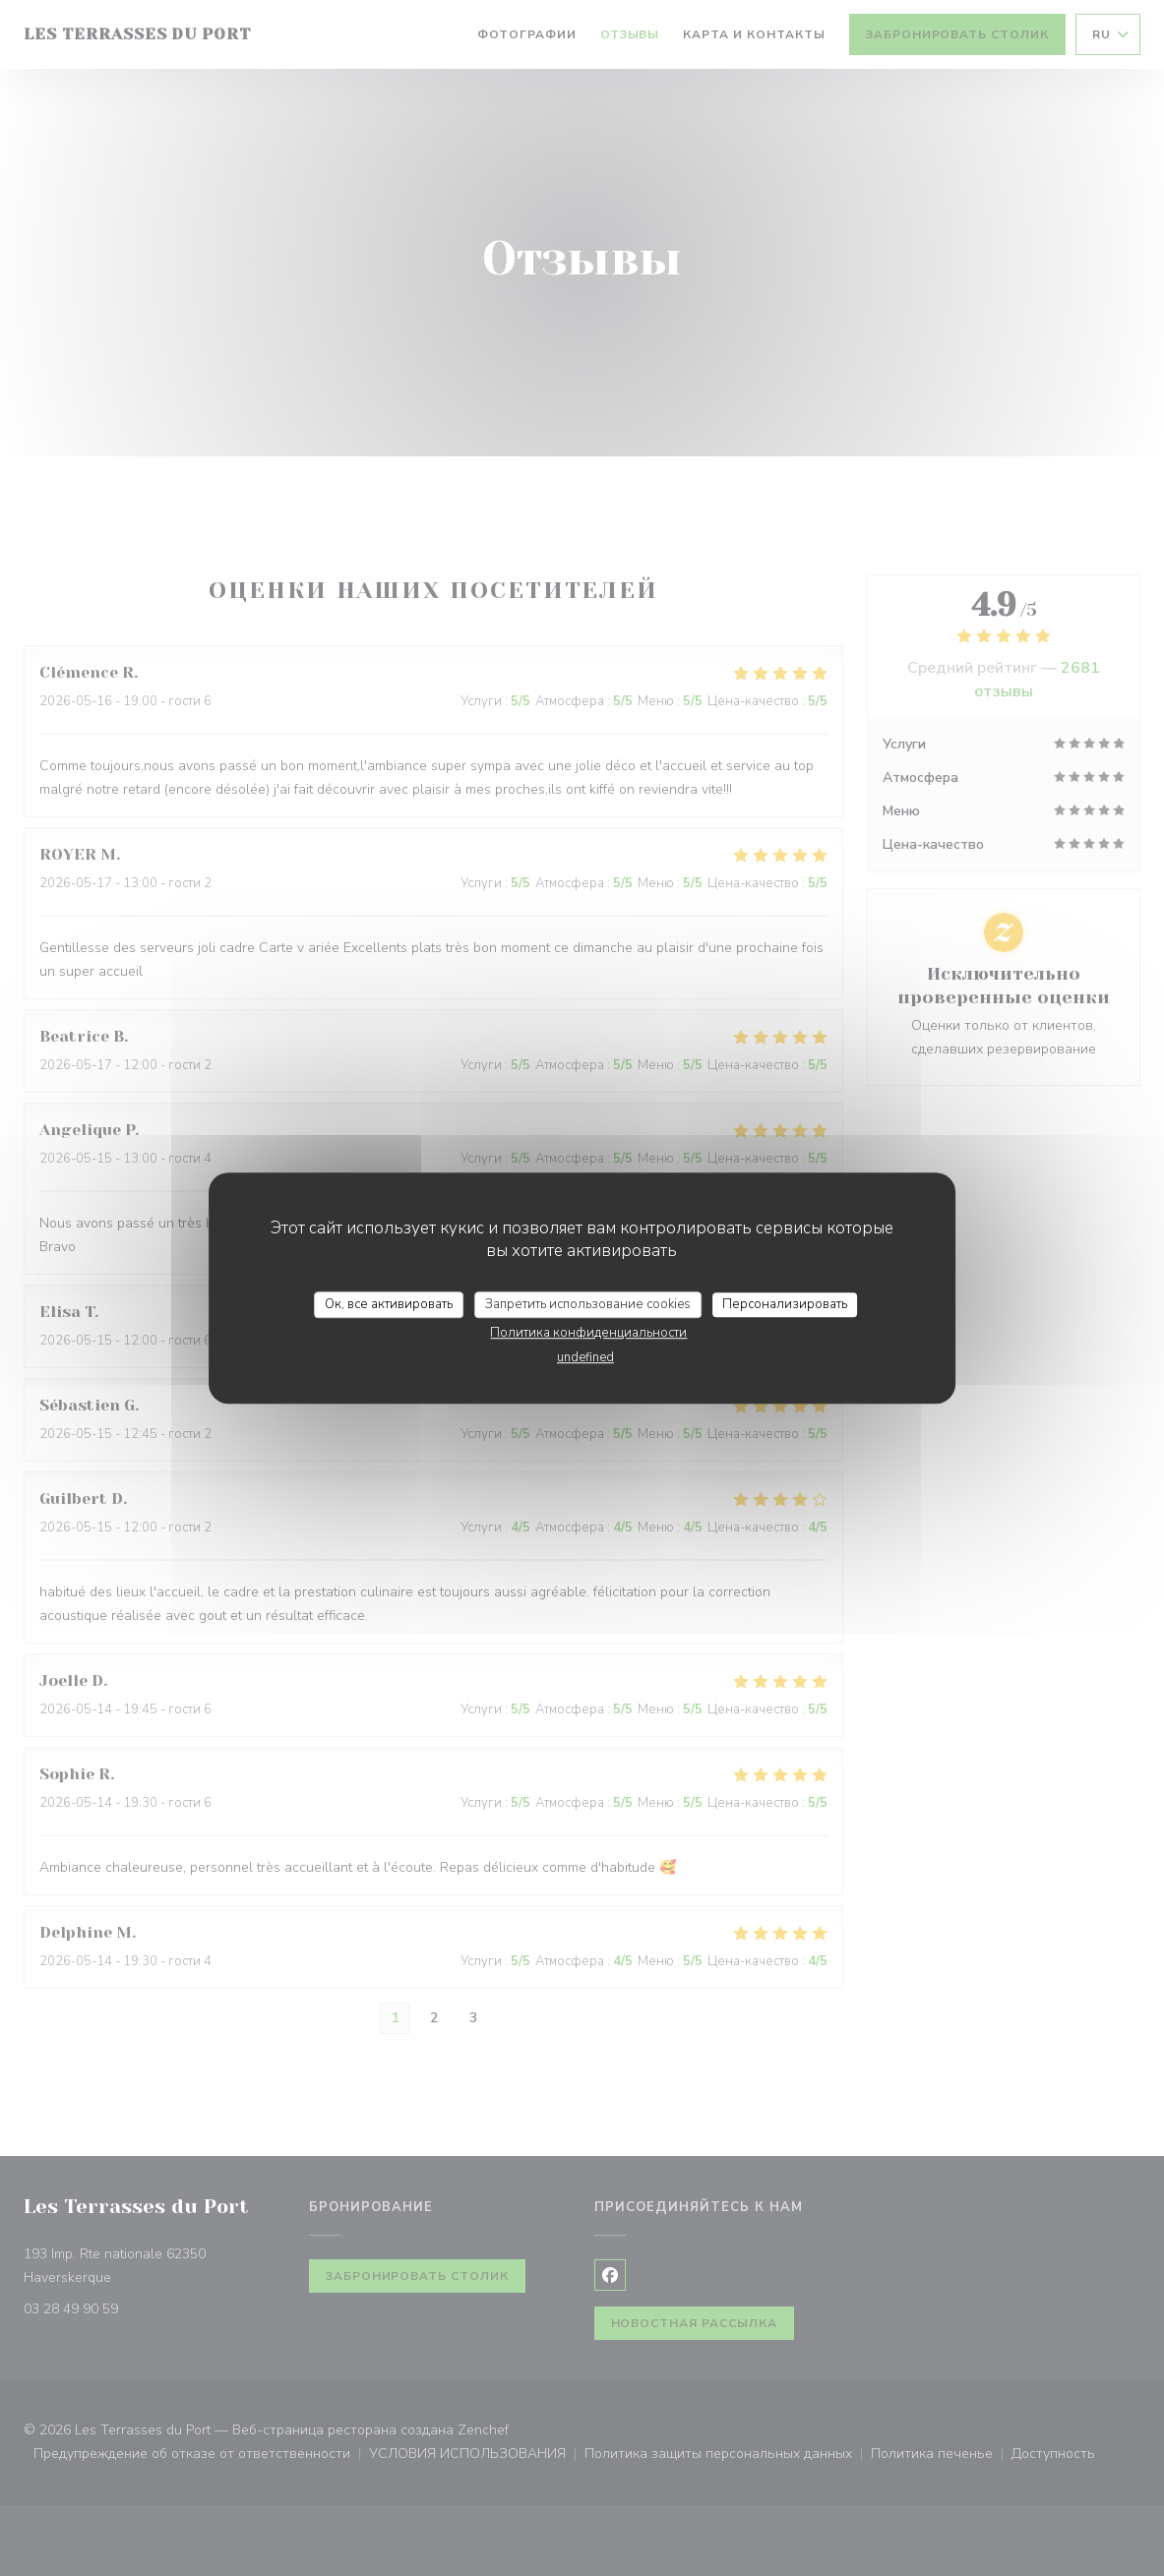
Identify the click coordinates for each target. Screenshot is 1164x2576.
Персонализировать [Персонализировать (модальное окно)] (784, 1304)
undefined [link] (585, 1357)
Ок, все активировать (389, 1304)
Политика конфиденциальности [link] (588, 1333)
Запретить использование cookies (588, 1304)
